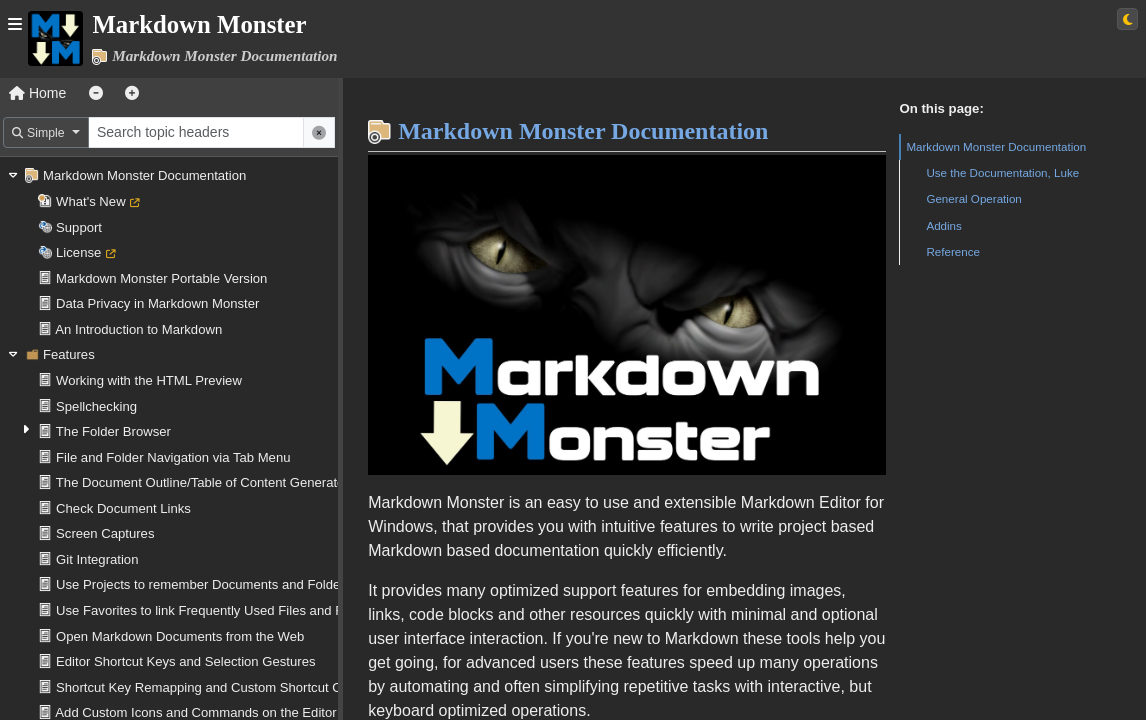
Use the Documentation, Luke (1002, 172)
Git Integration (97, 559)
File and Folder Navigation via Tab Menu (173, 457)
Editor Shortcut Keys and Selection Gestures (185, 661)
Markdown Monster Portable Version (161, 278)
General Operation (973, 198)
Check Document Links (123, 508)
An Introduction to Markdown (138, 329)
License (78, 252)
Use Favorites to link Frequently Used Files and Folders (217, 610)
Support (79, 227)
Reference (953, 251)
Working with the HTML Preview (149, 380)
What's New (91, 201)
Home (37, 93)
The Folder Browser (113, 431)
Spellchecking (96, 406)
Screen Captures (105, 533)
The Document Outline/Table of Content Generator (202, 482)
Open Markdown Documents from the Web (180, 636)
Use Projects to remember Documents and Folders (203, 584)
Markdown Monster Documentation (144, 175)
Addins (943, 225)
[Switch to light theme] (1127, 19)
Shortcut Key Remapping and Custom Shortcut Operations (226, 687)
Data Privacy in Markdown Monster (157, 303)
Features (69, 354)
